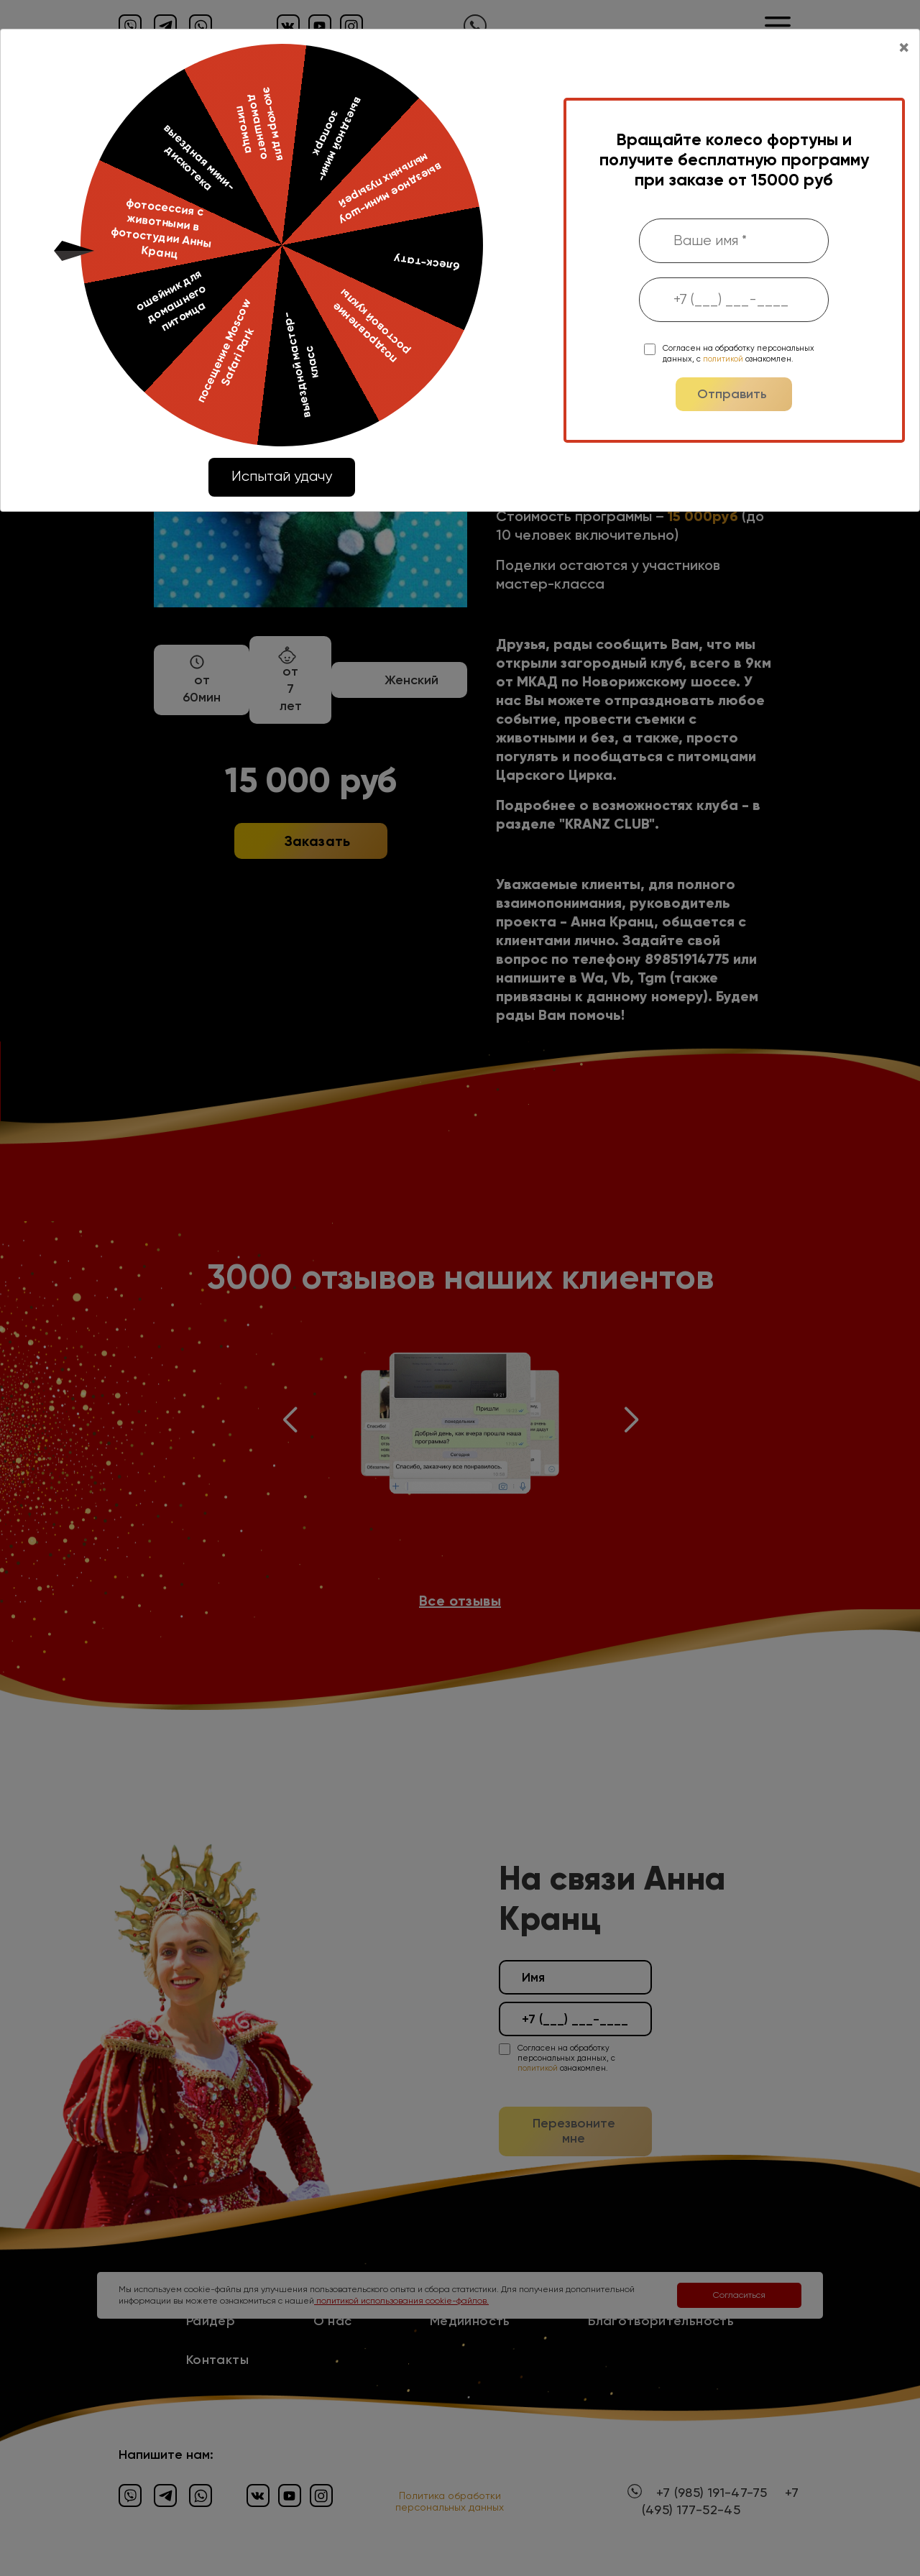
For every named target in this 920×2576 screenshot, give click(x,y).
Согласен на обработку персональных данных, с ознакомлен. (738, 353)
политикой (723, 359)
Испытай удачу (281, 476)
